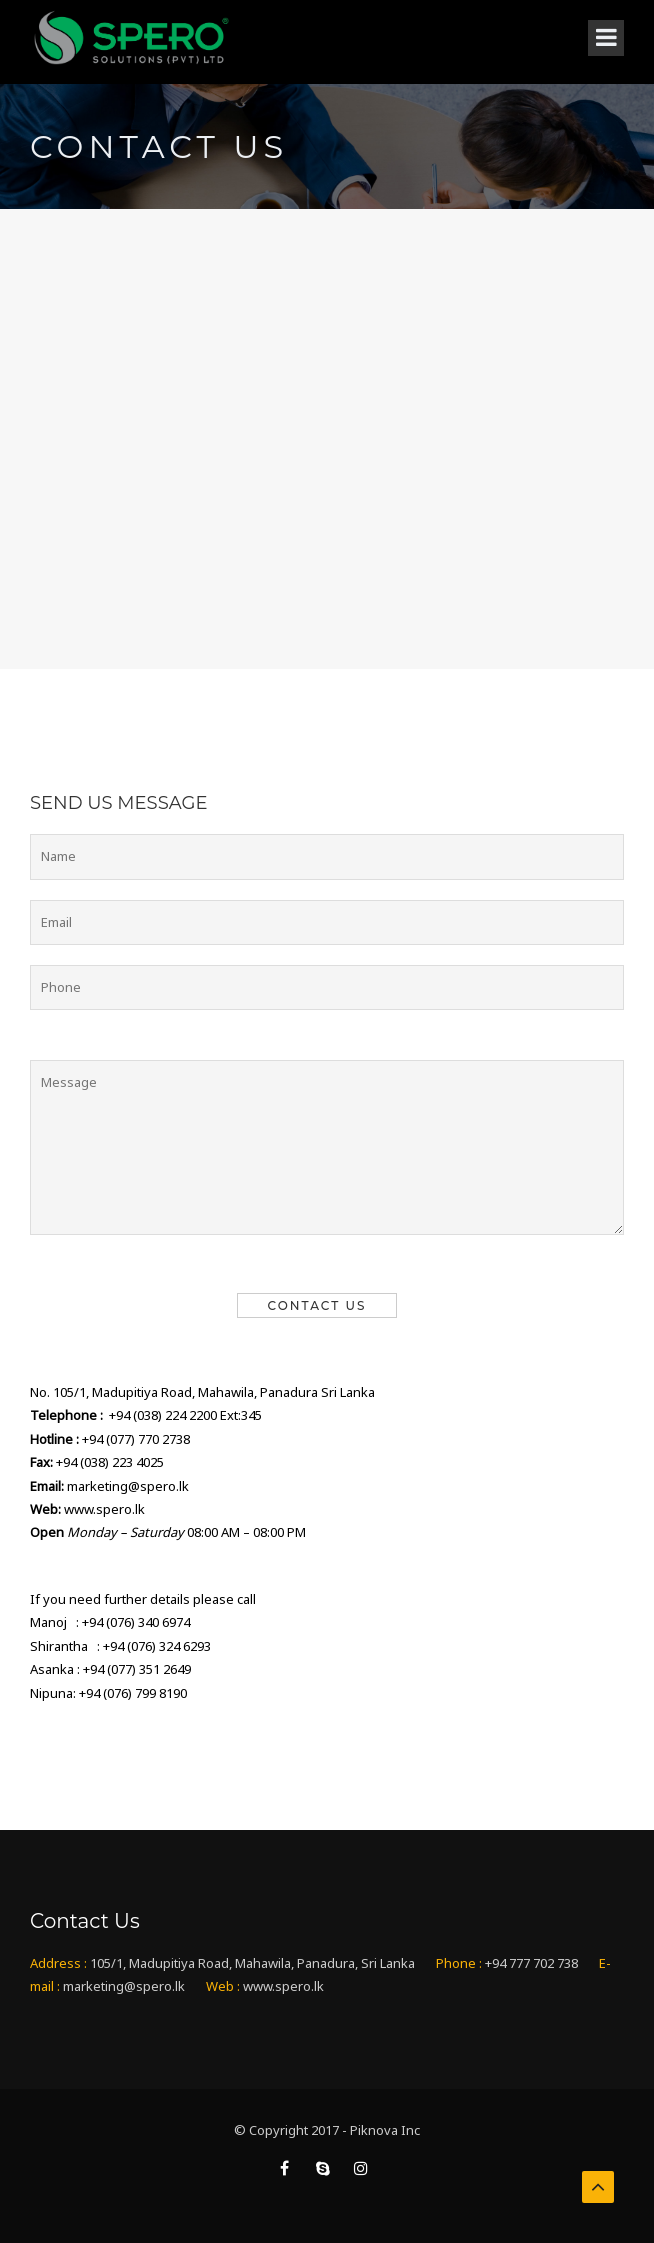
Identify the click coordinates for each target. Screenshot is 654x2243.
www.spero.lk (104, 1509)
